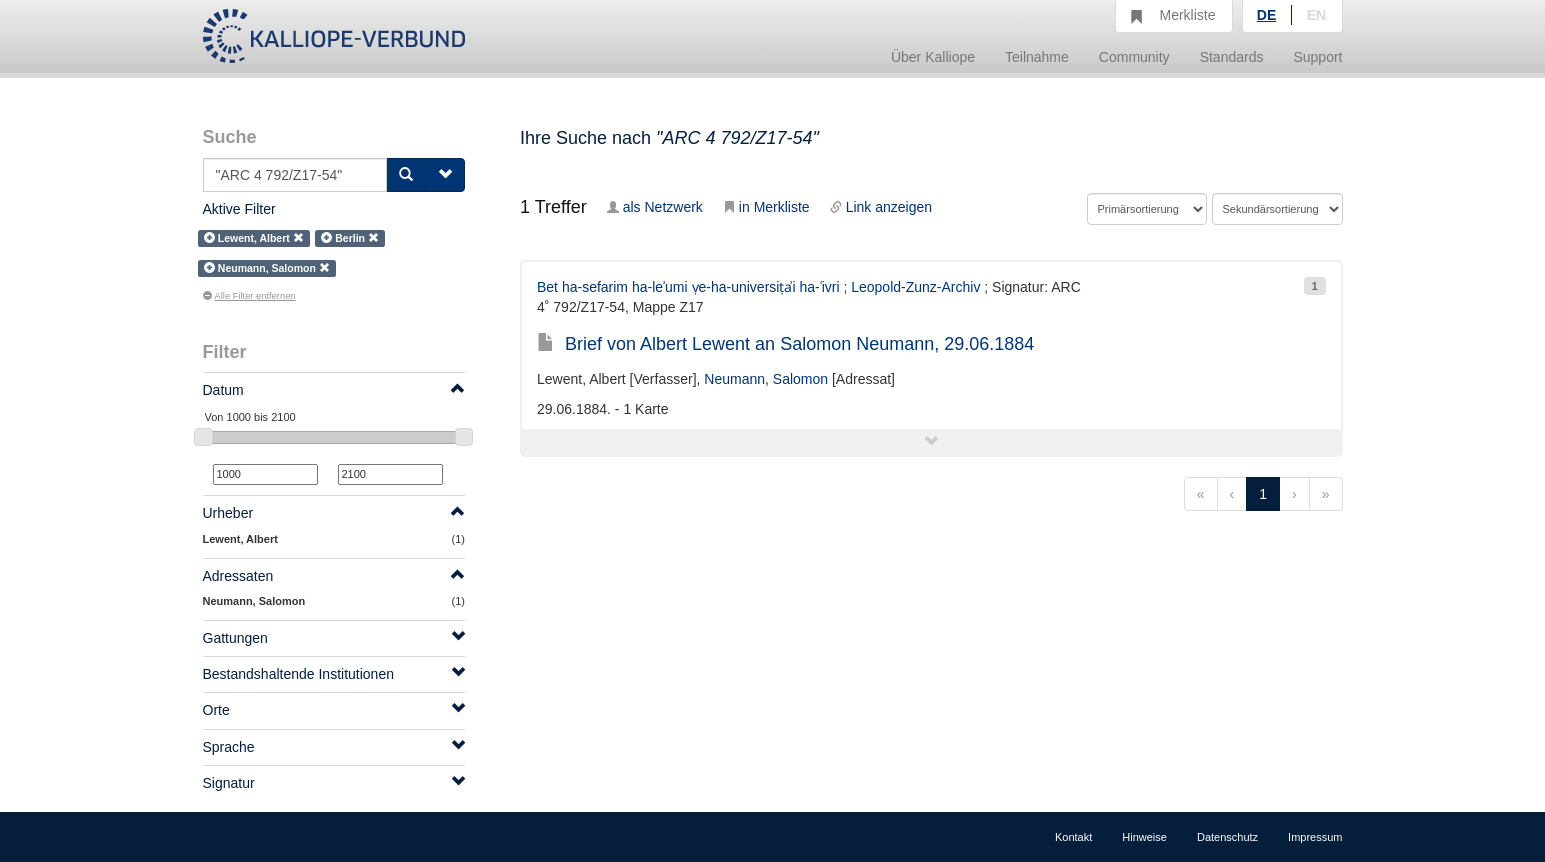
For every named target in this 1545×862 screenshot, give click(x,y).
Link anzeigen (881, 207)
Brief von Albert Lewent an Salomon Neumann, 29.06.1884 (785, 344)
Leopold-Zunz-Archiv (915, 287)
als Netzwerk (655, 207)
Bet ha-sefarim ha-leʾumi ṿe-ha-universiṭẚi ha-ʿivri (688, 287)
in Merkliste (766, 207)
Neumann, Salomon (766, 379)
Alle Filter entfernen (249, 296)
